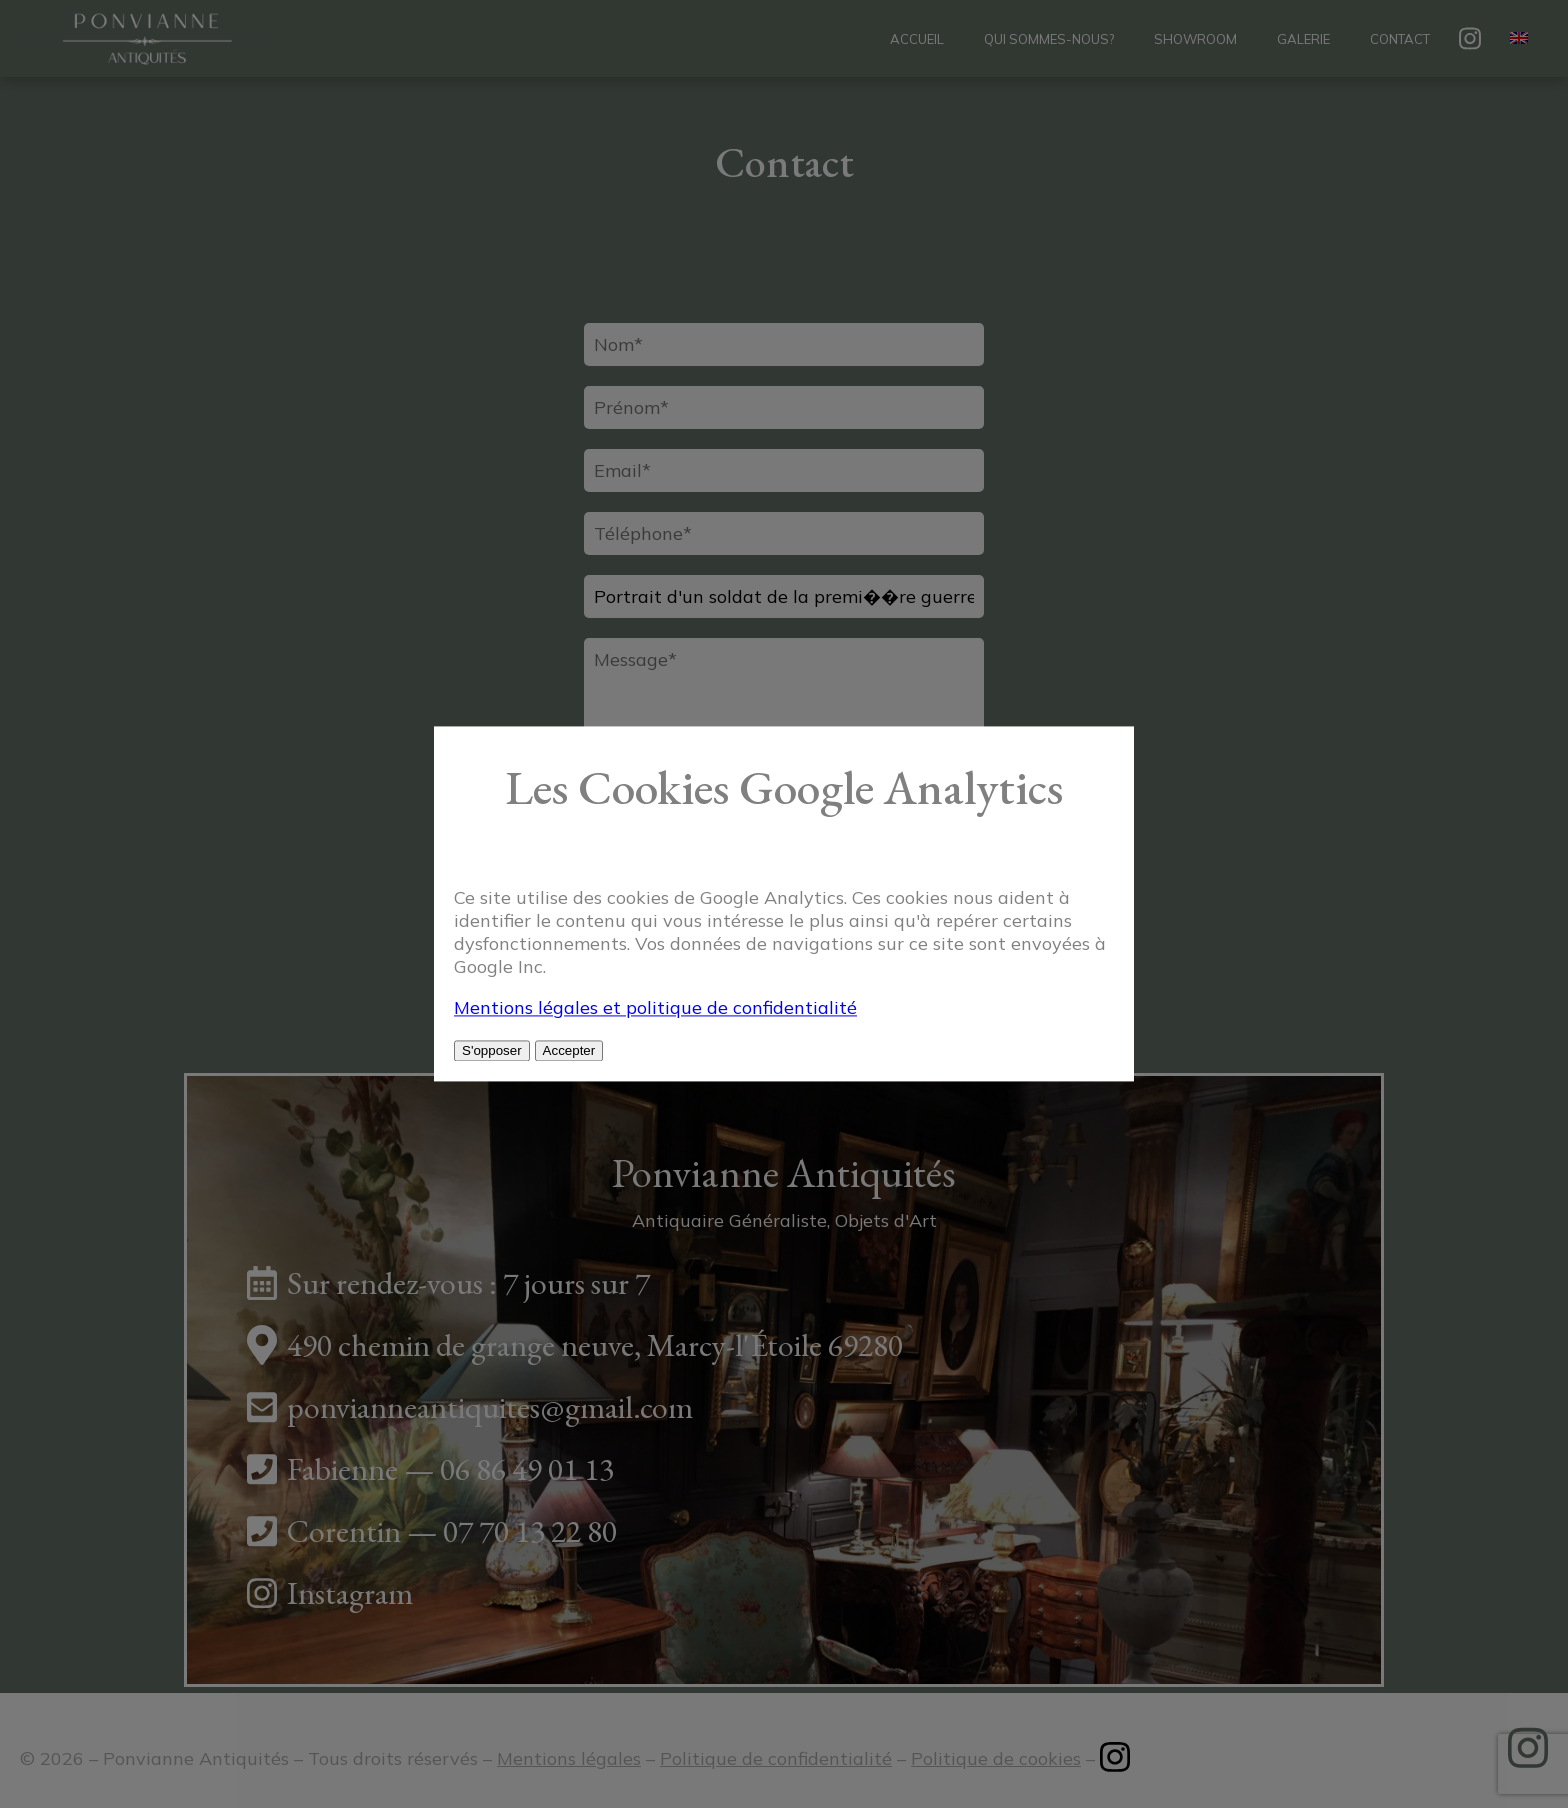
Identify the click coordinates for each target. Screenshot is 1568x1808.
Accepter (569, 1051)
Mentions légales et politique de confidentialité (655, 1008)
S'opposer (492, 1051)
